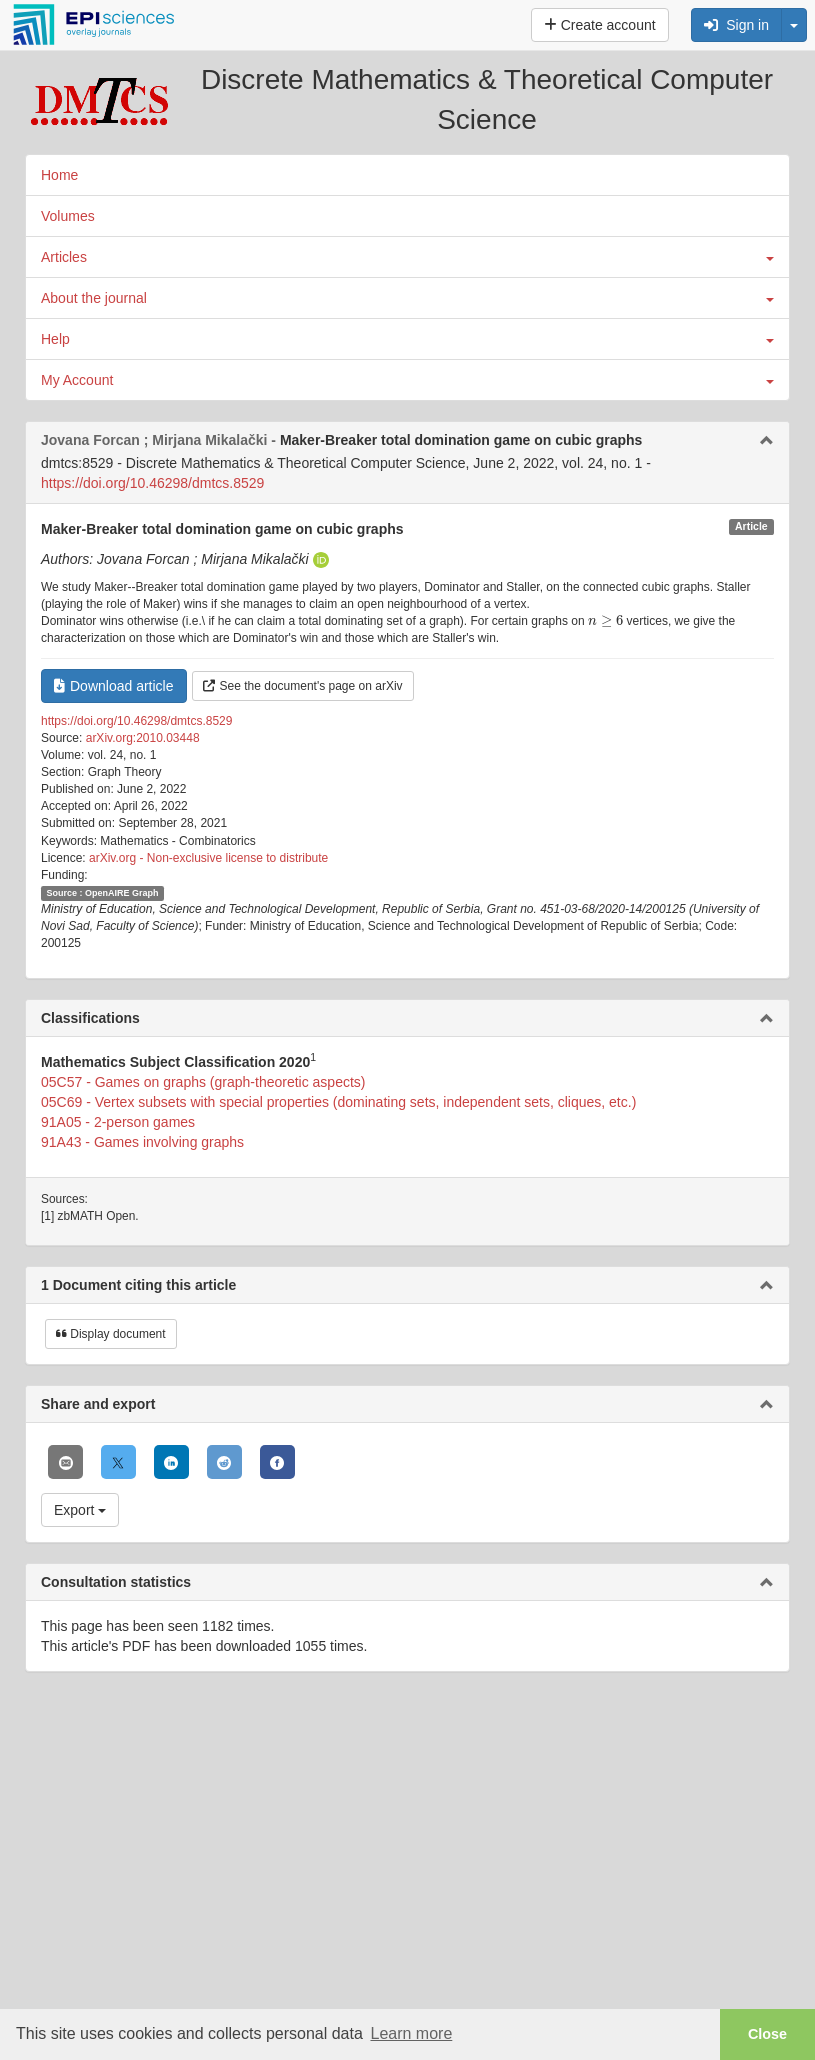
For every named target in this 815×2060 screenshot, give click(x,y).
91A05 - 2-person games (118, 1122)
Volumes (68, 216)
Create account (600, 25)
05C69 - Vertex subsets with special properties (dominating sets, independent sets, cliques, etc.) (338, 1102)
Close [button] (767, 2034)
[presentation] (605, 621)
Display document (111, 1334)
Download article (114, 686)
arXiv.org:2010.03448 (143, 738)
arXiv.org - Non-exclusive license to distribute (208, 858)
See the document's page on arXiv (303, 686)
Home (59, 175)
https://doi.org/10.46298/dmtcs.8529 (152, 483)
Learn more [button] (411, 2033)
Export (80, 1510)
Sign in (736, 25)
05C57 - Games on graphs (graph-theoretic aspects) (203, 1082)
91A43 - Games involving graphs (142, 1142)
